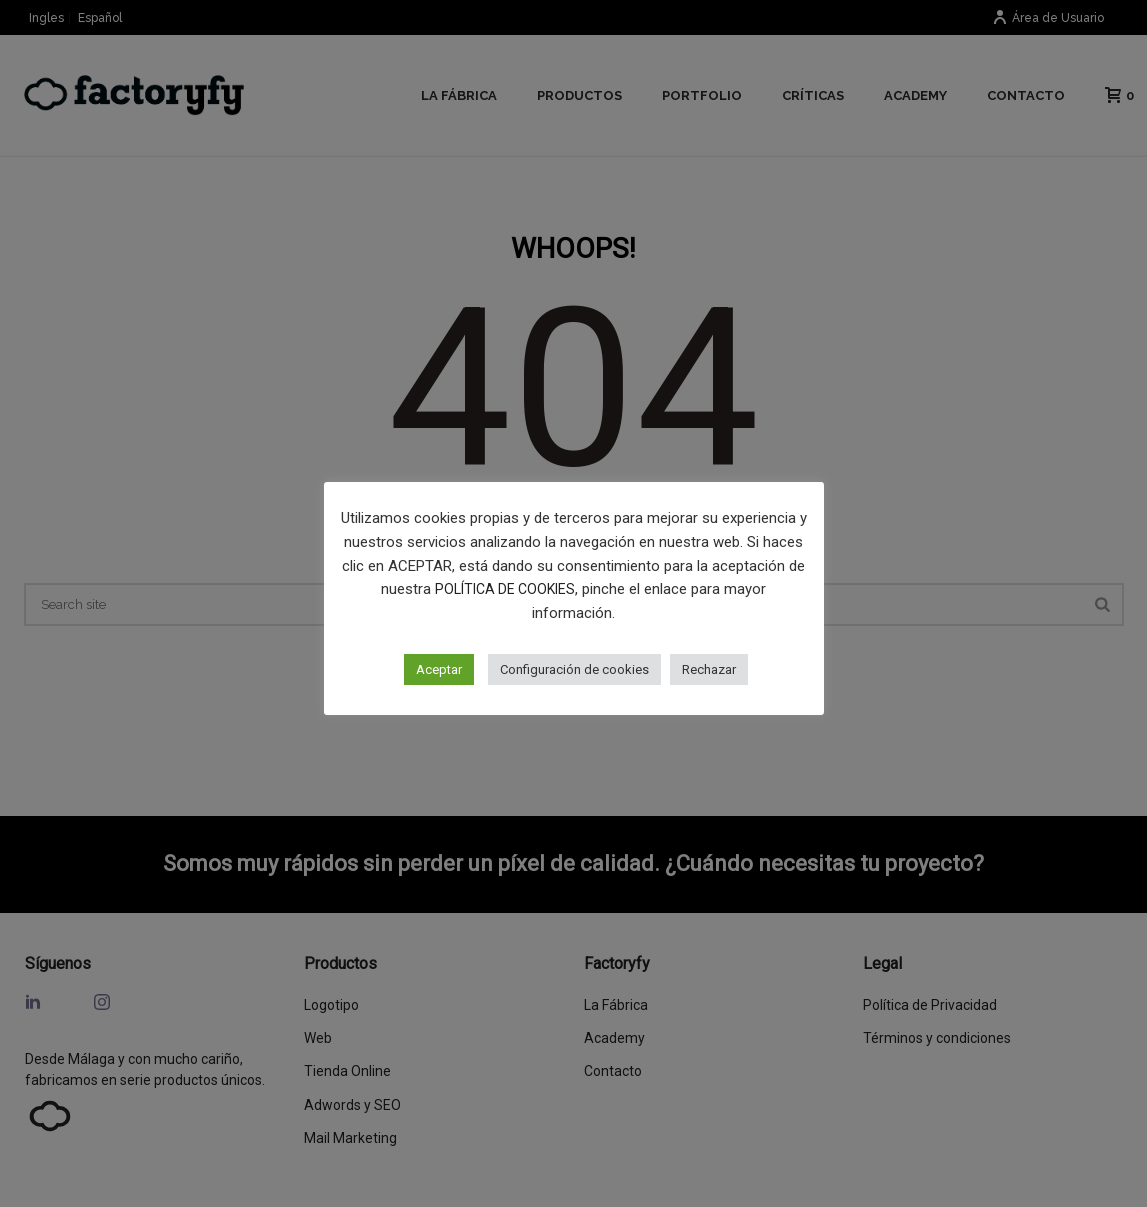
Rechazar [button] (709, 669)
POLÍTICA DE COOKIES (505, 589)
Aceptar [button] (439, 669)
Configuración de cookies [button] (574, 669)
